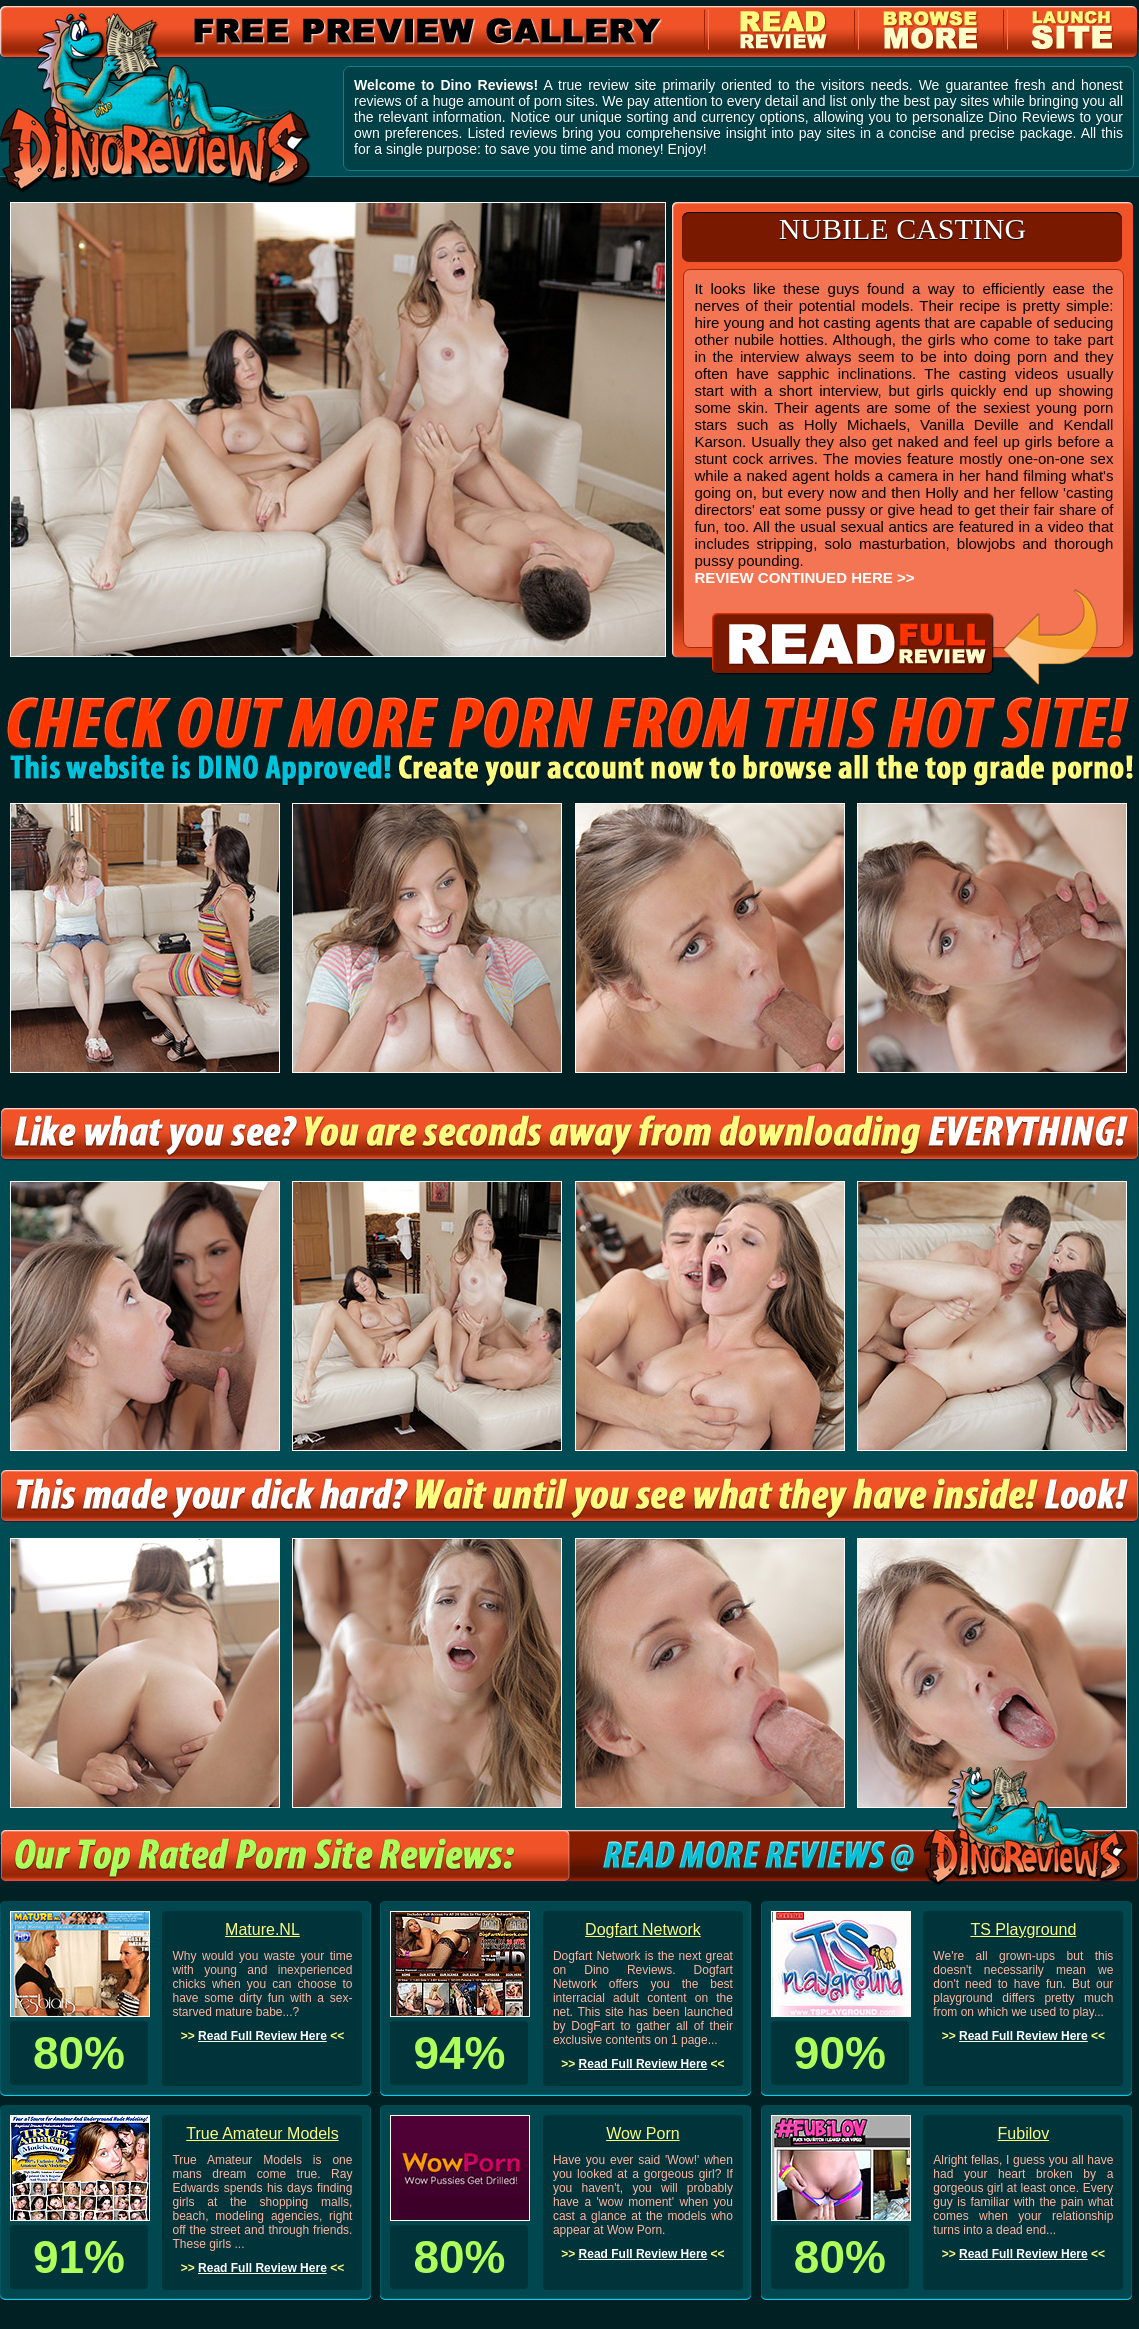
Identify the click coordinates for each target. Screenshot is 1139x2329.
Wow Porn (643, 2133)
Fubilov (1024, 2133)
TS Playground (1023, 1929)
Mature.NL (262, 1929)
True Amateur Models (262, 2133)
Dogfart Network (643, 1929)
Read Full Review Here (262, 2036)
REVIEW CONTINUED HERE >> (804, 577)
